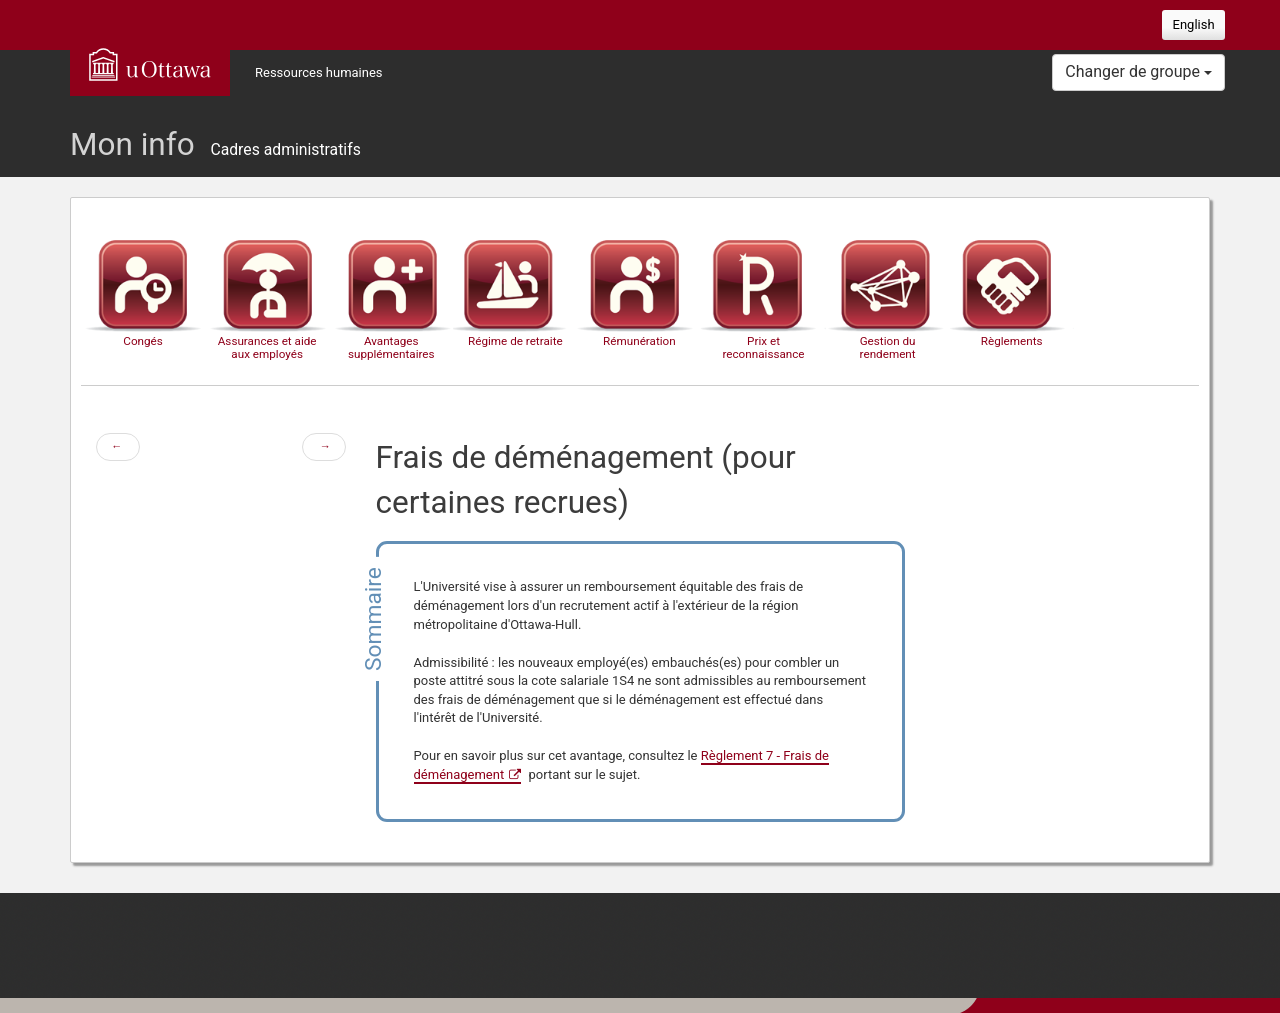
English (1194, 24)
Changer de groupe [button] (1138, 71)
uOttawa (150, 64)
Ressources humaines (319, 72)
